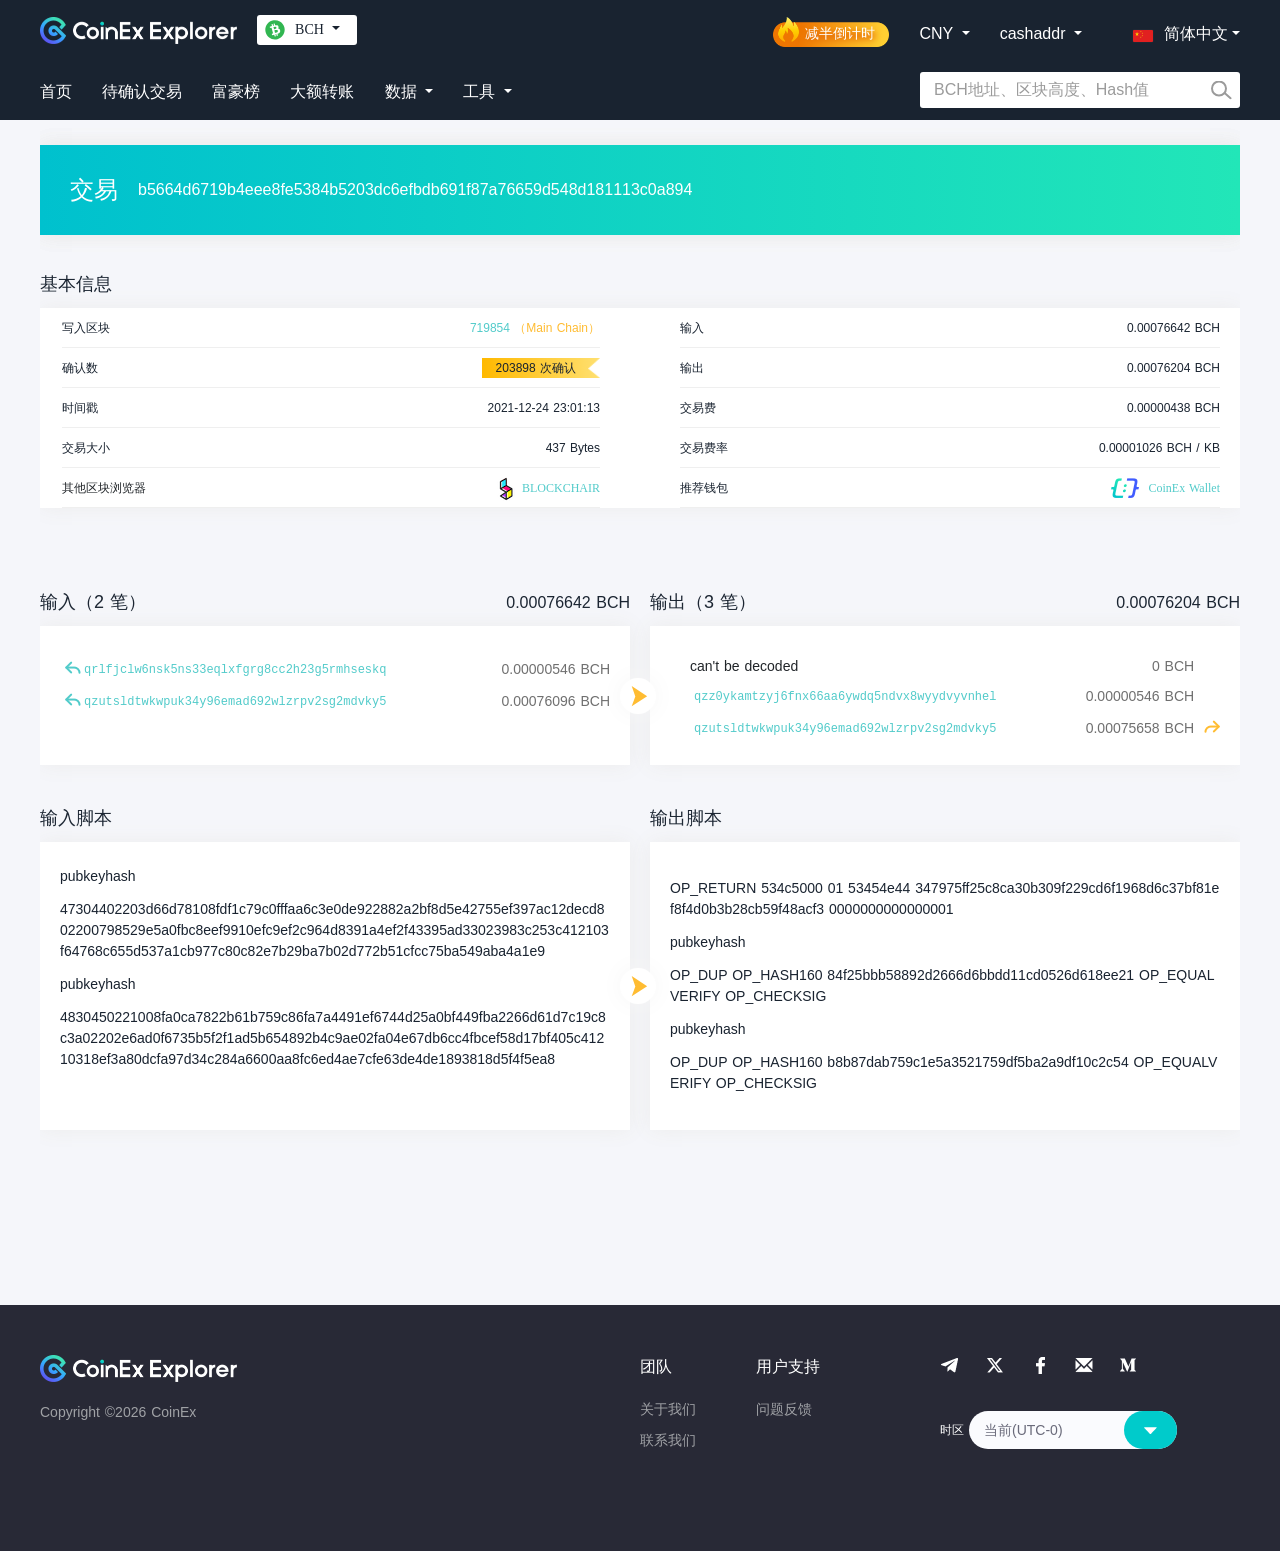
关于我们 (668, 1409)
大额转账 (322, 91)
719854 (490, 328)
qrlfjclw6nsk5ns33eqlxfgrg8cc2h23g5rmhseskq (235, 670)
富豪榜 (236, 91)
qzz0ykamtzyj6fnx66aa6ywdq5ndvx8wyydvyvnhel (845, 697)
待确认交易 (142, 91)
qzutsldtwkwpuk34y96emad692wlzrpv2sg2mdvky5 (235, 702)
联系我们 (668, 1440)
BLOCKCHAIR (547, 489)
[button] (1176, 30)
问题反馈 (784, 1409)
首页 (56, 91)
